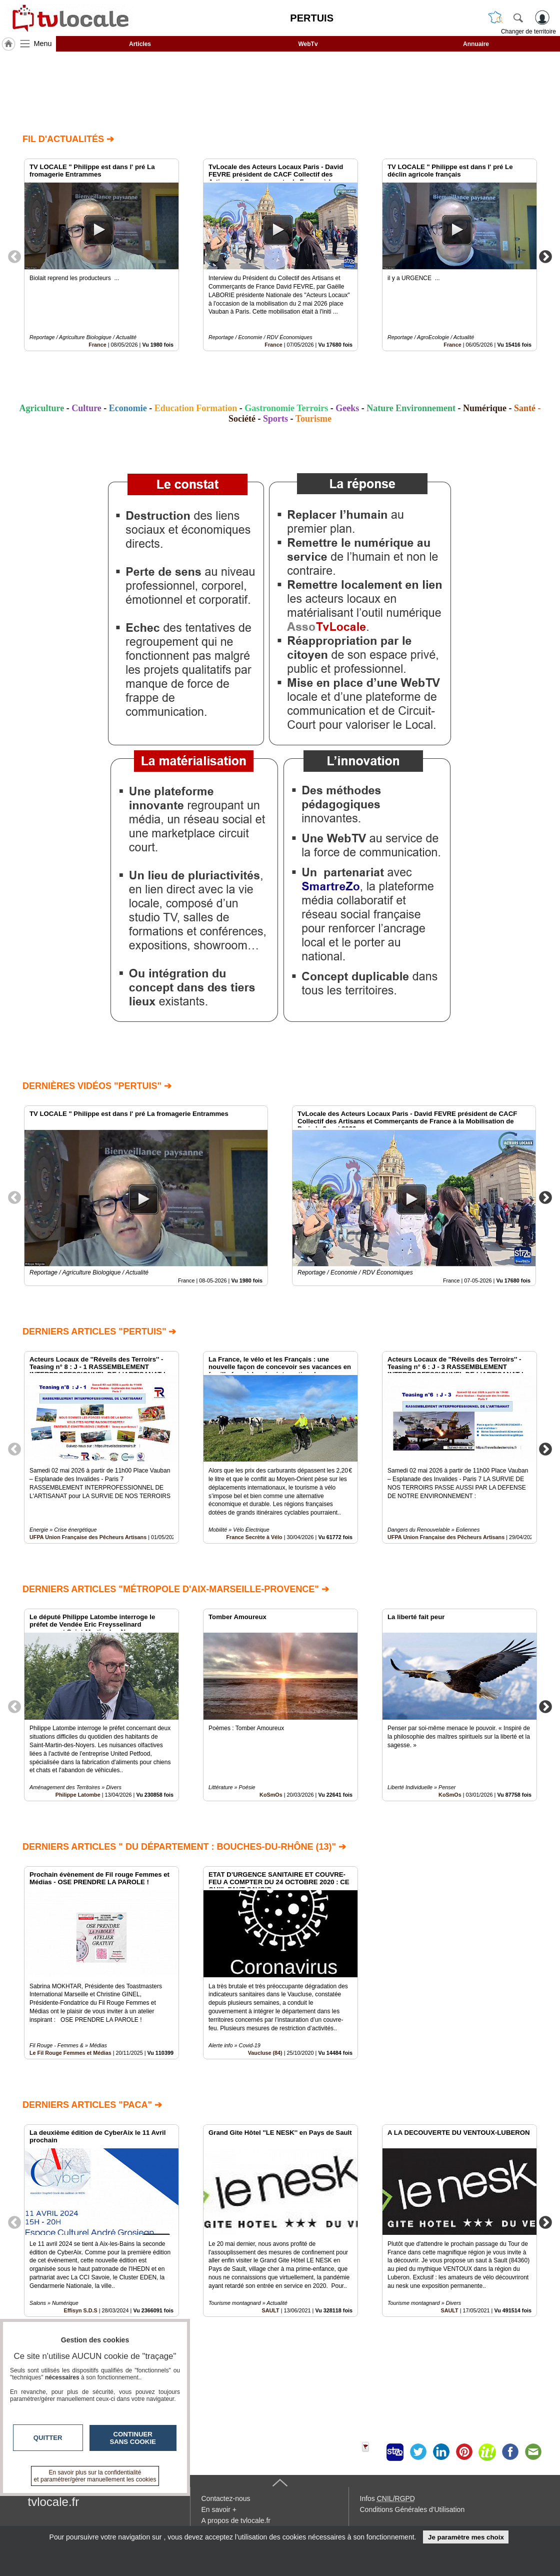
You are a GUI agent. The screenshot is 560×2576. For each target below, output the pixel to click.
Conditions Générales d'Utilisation (412, 2509)
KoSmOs (271, 1795)
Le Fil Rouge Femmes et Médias (71, 2053)
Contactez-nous (226, 2498)
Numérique (484, 408)
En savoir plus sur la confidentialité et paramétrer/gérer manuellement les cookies (95, 2476)
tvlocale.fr (54, 2501)
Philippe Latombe (78, 1795)
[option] (101, 255)
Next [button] (545, 256)
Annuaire (476, 44)
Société (242, 419)
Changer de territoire (528, 31)
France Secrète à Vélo (254, 1537)
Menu (43, 44)
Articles (140, 44)
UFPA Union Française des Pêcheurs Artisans (88, 1537)
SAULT (271, 2310)
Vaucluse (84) (265, 2053)
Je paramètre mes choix (466, 2537)
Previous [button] (14, 256)
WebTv (308, 44)
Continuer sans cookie (133, 2437)
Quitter (48, 2437)
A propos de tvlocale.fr (236, 2520)
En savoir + (219, 2509)
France (97, 345)
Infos (387, 2498)
